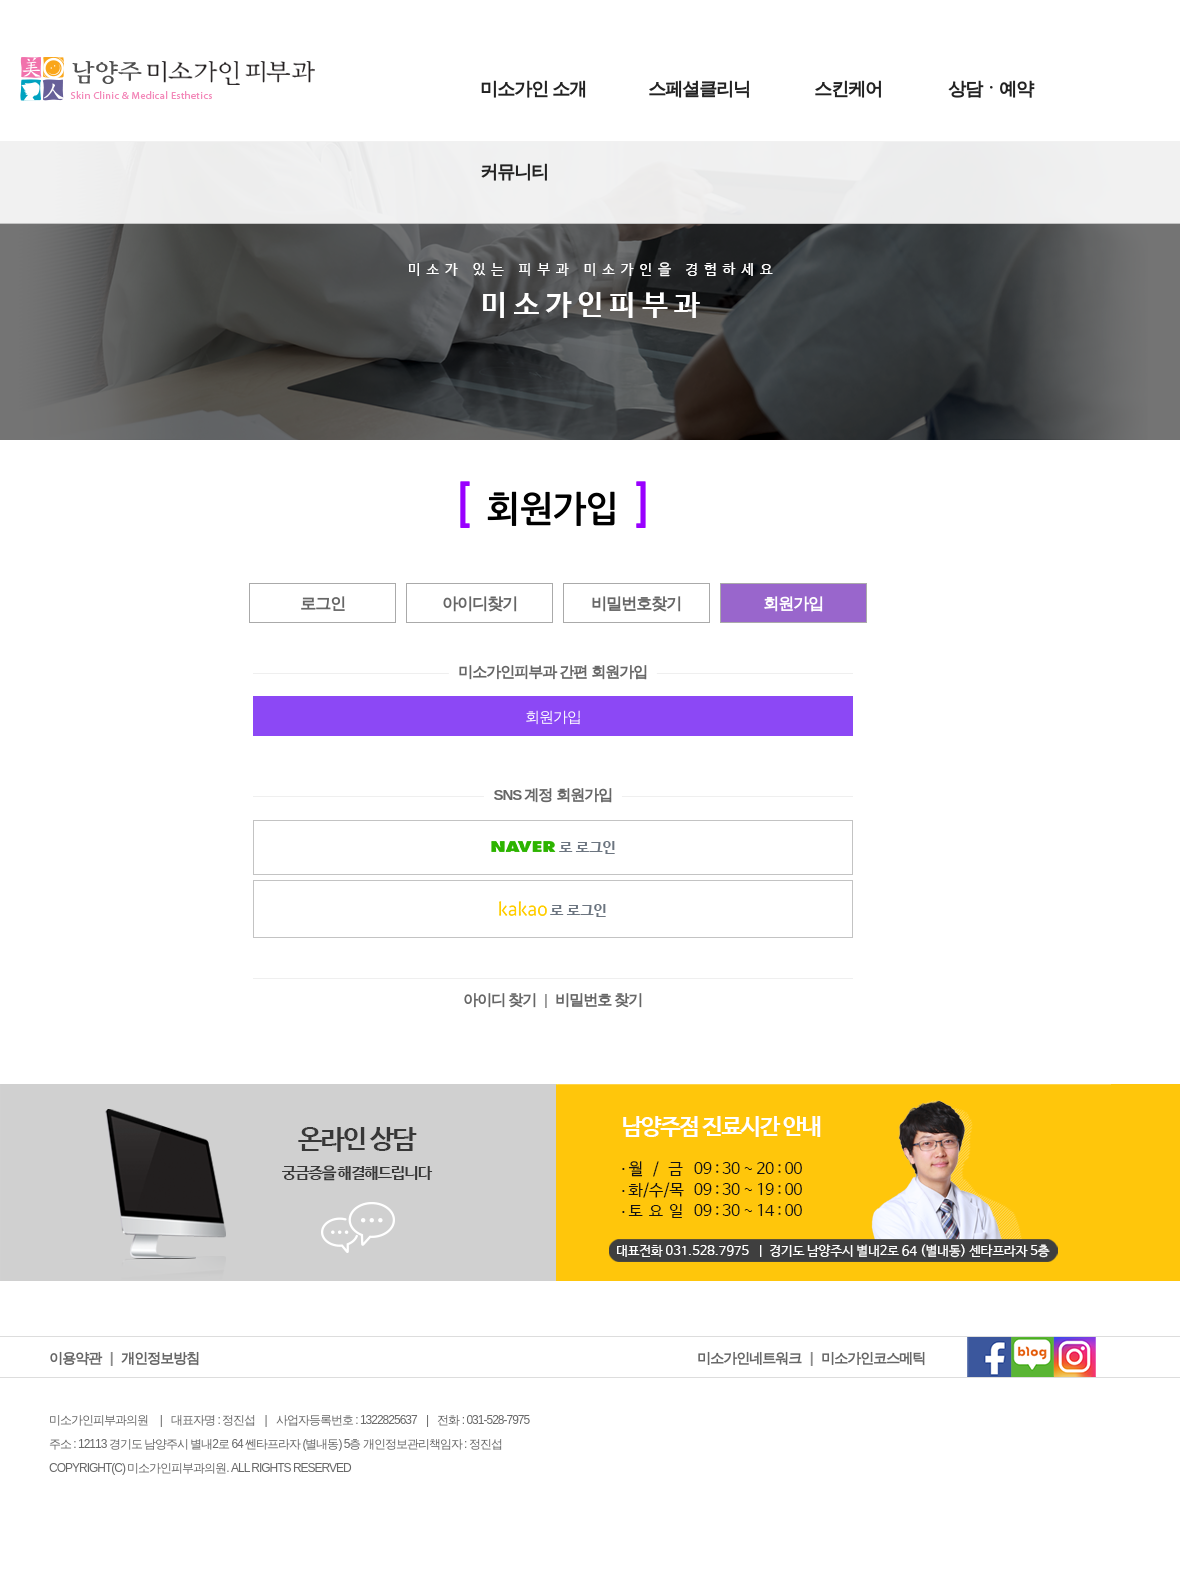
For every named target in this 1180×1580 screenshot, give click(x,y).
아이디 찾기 (499, 999)
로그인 (322, 603)
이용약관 (75, 1358)
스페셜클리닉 (699, 89)
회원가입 (793, 603)
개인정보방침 (160, 1358)
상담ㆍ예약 (990, 89)
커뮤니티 (514, 172)
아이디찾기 (479, 603)
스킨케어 (848, 89)
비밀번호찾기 (636, 603)
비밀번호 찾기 (598, 999)
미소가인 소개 (533, 89)
